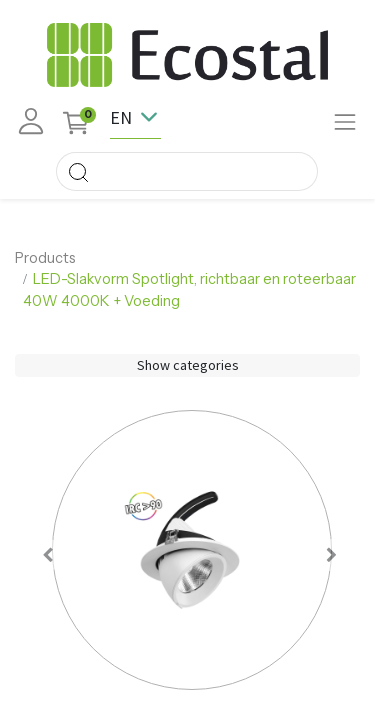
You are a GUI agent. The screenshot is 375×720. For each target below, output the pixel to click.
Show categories (188, 365)
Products (45, 258)
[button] (48, 555)
